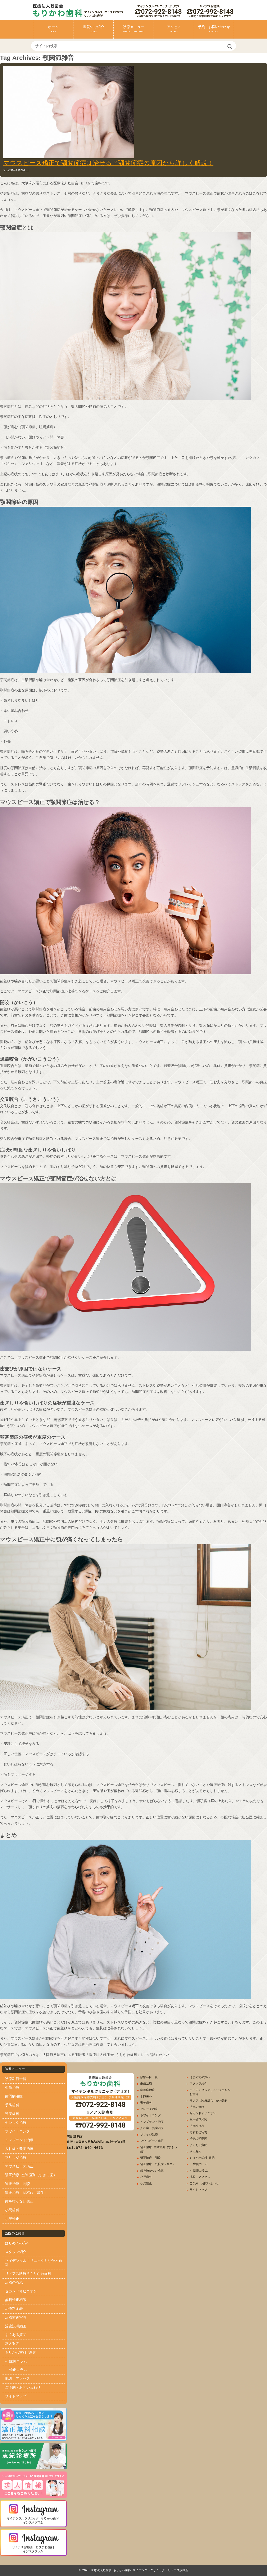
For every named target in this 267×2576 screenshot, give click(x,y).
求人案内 (12, 2343)
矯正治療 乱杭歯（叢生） (26, 2192)
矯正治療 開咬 (17, 2184)
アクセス (174, 29)
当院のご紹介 (93, 29)
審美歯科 (12, 2114)
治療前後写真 (15, 2317)
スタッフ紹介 (15, 2252)
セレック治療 (15, 2122)
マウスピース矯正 (19, 2166)
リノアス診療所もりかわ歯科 (28, 2273)
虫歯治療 (12, 2087)
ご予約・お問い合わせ (23, 2387)
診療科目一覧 (15, 2079)
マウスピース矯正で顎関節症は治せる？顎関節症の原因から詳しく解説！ (108, 162)
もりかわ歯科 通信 (20, 2352)
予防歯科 (12, 2105)
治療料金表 (14, 2308)
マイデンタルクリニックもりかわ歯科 (33, 2262)
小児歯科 (12, 2210)
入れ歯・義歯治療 (19, 2149)
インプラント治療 (19, 2140)
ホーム (53, 29)
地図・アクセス (17, 2378)
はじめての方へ (17, 2243)
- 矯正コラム (16, 2370)
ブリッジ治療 (15, 2157)
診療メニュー (133, 29)
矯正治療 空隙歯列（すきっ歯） (31, 2175)
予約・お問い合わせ (214, 29)
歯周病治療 (14, 2096)
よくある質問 (15, 2335)
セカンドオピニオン (21, 2291)
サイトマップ (15, 2396)
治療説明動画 (15, 2326)
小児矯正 (12, 2219)
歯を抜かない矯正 (19, 2201)
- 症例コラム (16, 2361)
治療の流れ (14, 2282)
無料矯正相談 (15, 2300)
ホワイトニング (17, 2131)
